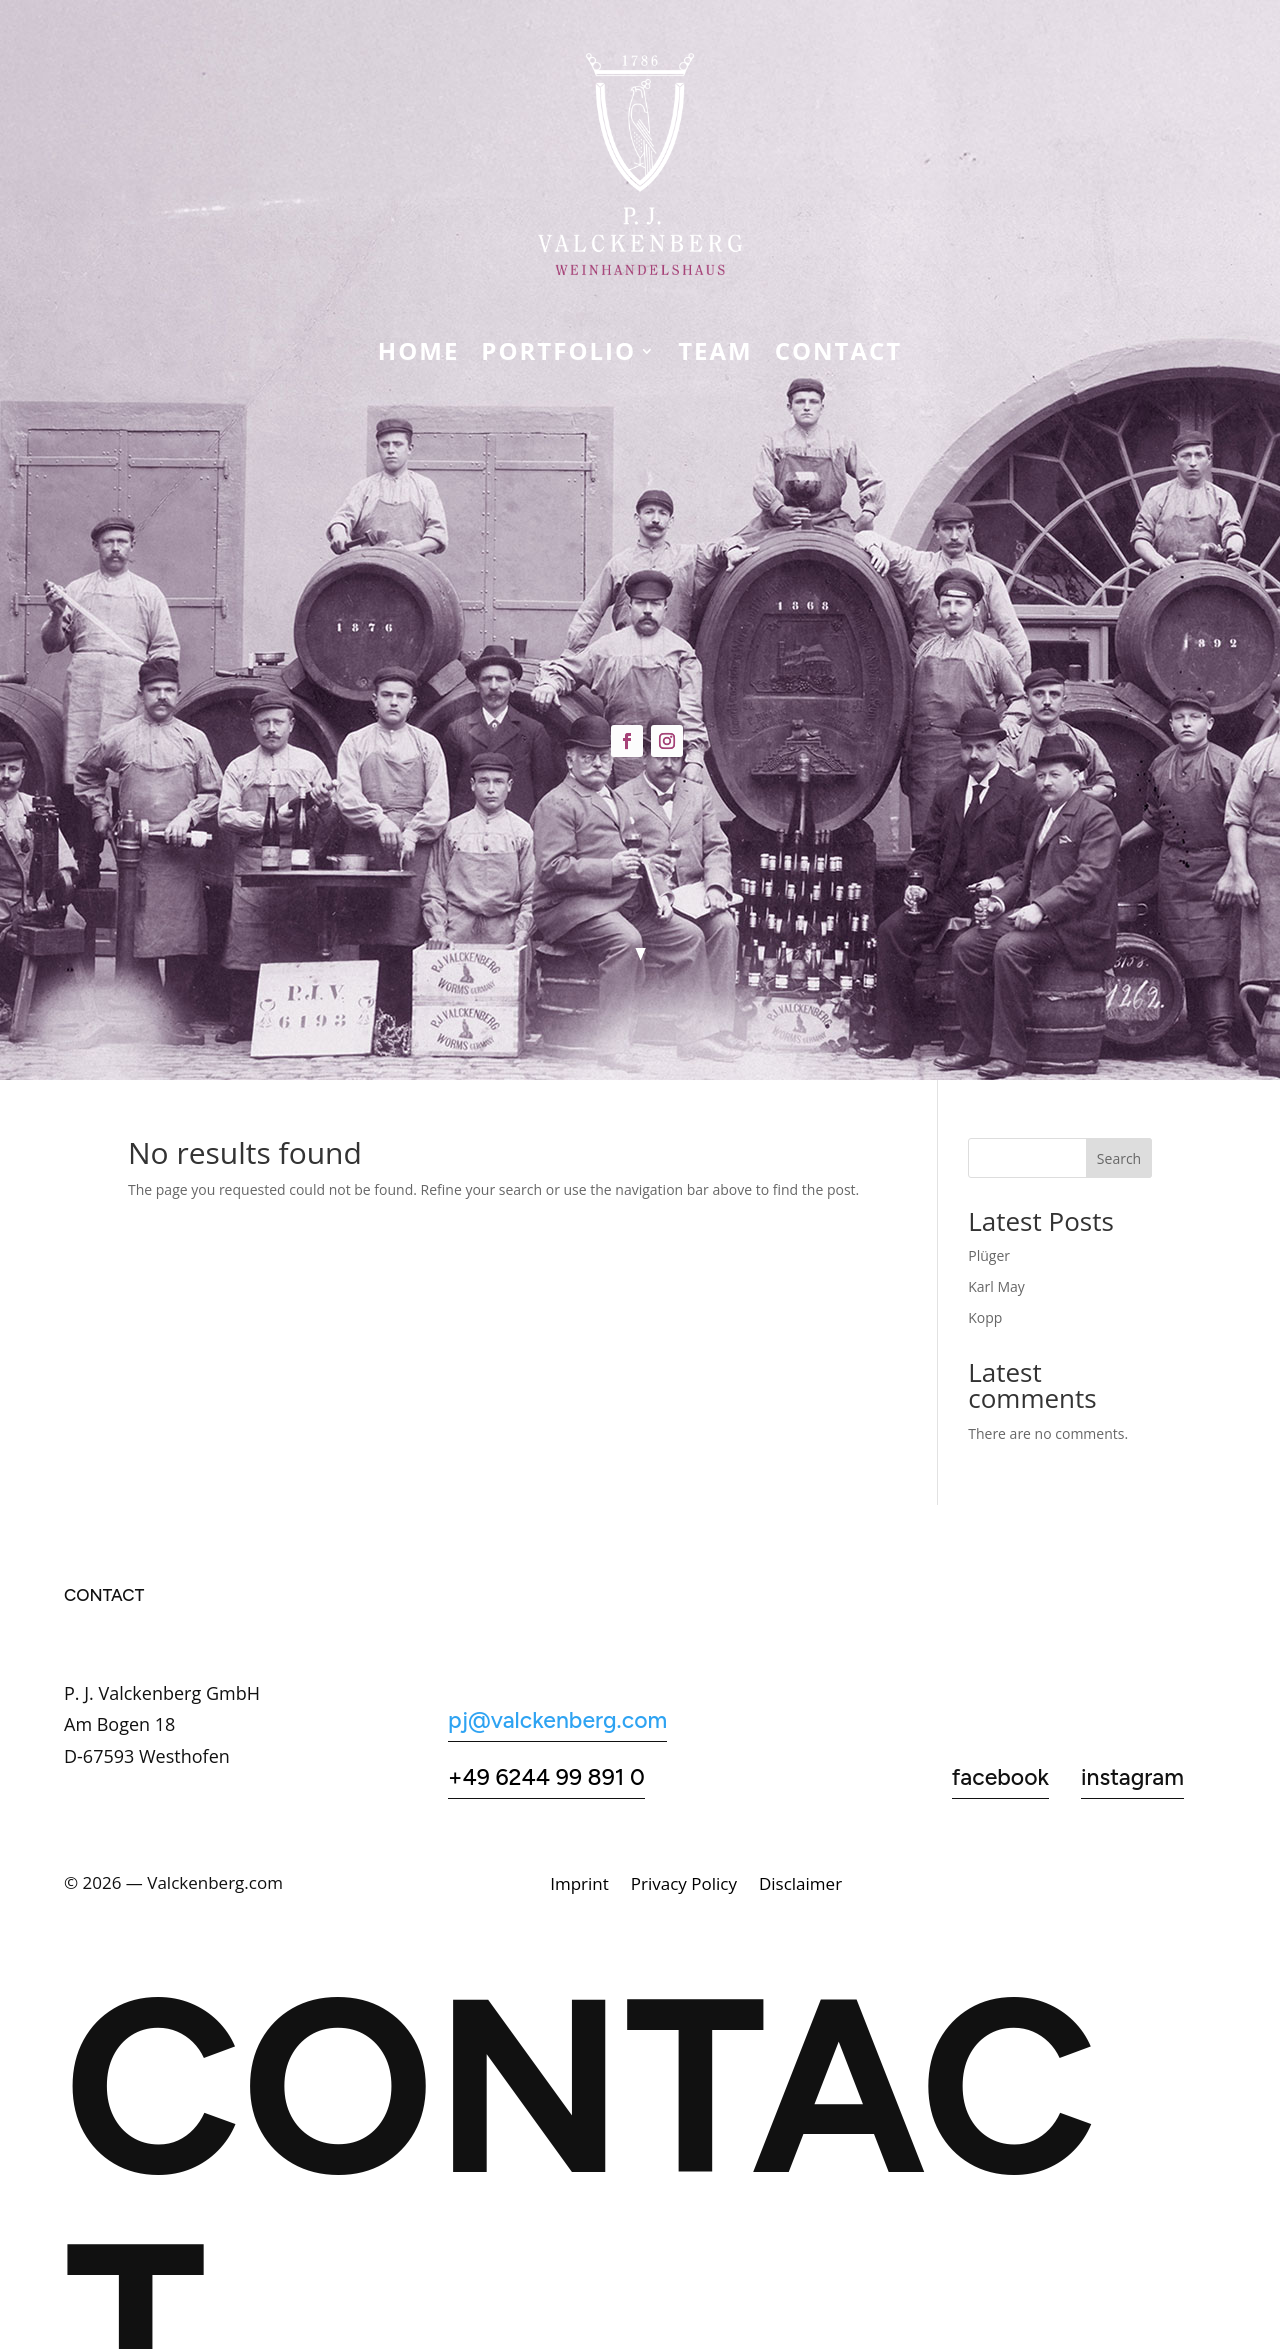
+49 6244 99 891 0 (546, 1777)
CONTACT (839, 355)
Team (715, 355)
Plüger (989, 1255)
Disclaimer (800, 1886)
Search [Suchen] (1119, 1158)
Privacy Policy (684, 1886)
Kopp (985, 1317)
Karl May (996, 1286)
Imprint (579, 1886)
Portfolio (558, 355)
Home (419, 355)
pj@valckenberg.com (557, 1720)
